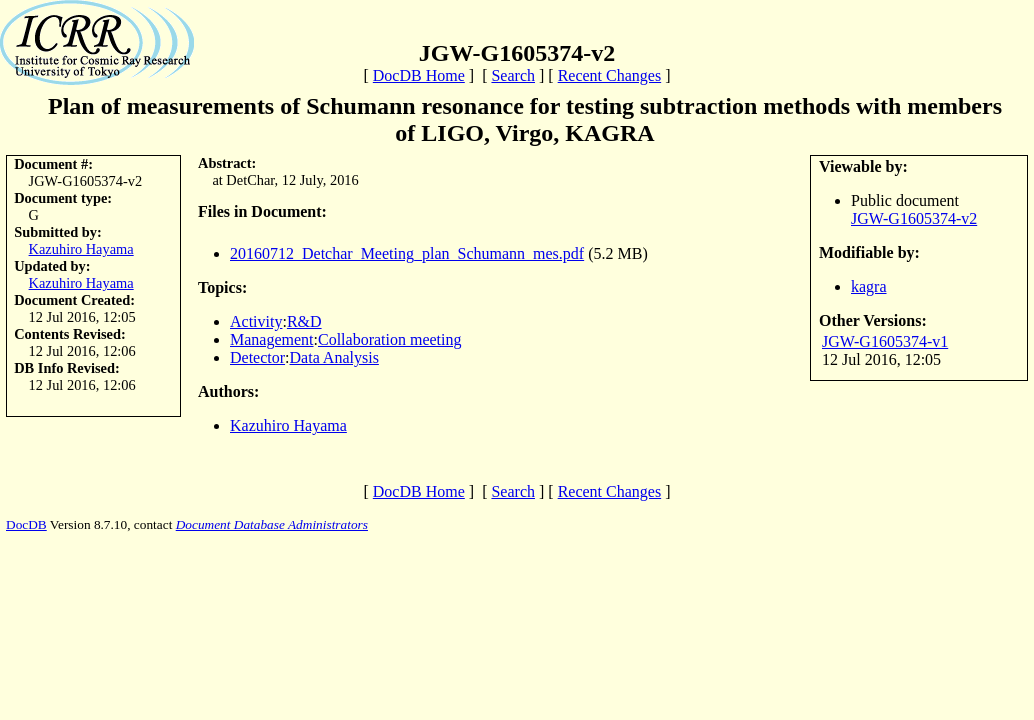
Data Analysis (334, 357)
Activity (256, 321)
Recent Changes (610, 75)
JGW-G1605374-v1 (885, 341)
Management (272, 339)
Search (513, 75)
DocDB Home (419, 75)
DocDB (26, 524)
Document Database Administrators (272, 524)
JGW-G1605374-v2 (914, 218)
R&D (304, 321)
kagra (869, 286)
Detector (257, 357)
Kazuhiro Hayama (81, 249)
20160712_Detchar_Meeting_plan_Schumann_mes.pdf (407, 253)
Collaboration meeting (390, 339)
